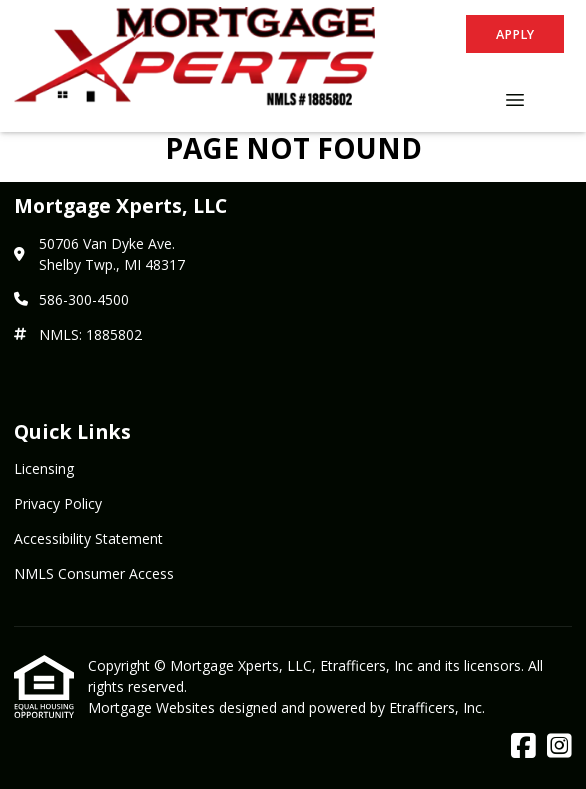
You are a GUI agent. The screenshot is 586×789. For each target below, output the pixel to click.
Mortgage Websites (153, 707)
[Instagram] (559, 746)
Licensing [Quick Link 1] (44, 468)
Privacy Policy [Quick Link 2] (58, 503)
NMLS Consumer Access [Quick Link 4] (94, 573)
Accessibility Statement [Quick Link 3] (88, 538)
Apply (515, 34)
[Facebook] (523, 746)
